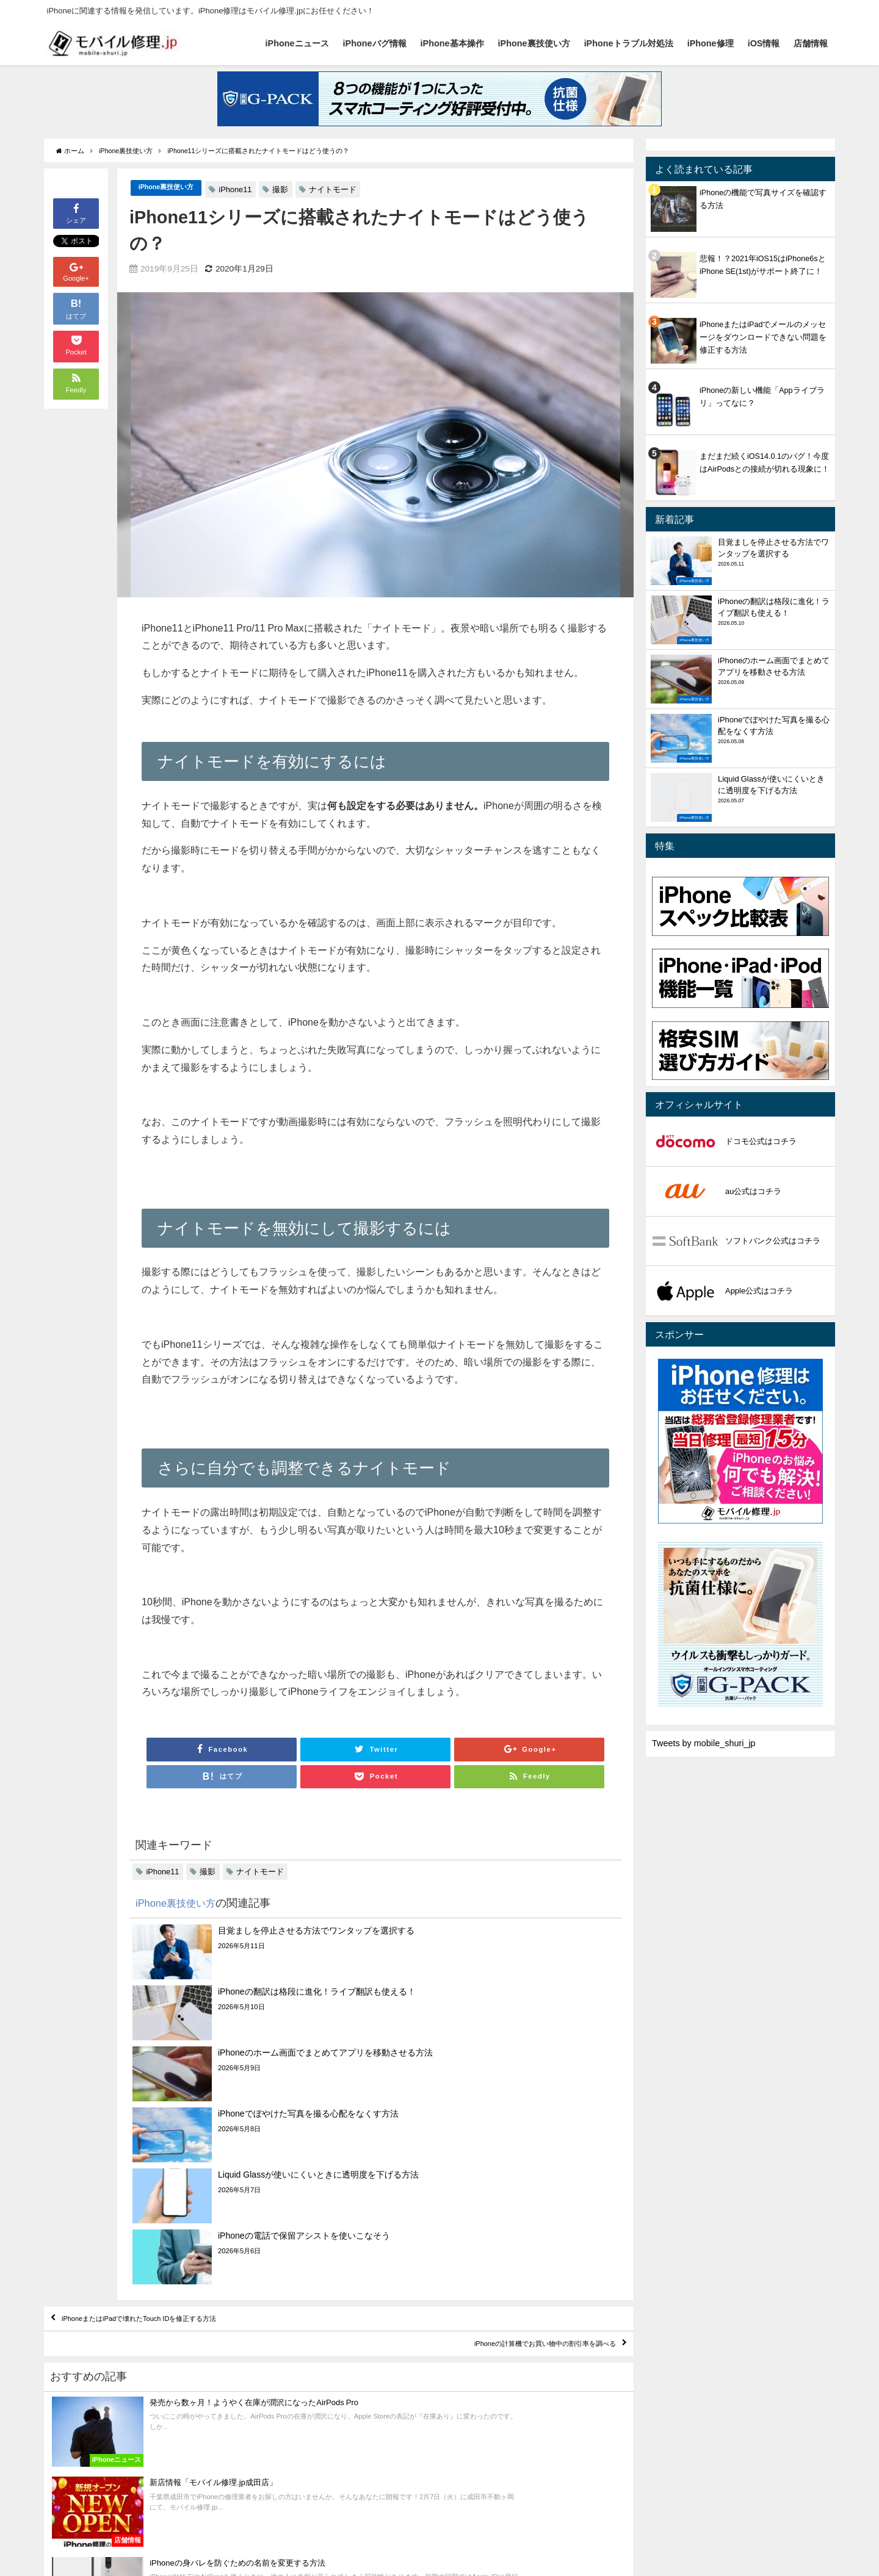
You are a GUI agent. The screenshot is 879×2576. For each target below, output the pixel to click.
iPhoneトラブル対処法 (628, 43)
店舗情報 (811, 43)
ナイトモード (343, 189)
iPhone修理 (710, 43)
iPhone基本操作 (452, 43)
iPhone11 (246, 189)
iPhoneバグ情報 (375, 43)
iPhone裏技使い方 (534, 43)
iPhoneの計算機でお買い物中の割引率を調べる (508, 2176)
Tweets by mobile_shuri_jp (704, 1743)
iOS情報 (764, 43)
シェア (76, 212)
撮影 (291, 189)
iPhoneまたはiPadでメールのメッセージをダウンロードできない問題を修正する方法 (763, 337)
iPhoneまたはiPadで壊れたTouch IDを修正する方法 (179, 2141)
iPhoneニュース (297, 43)
